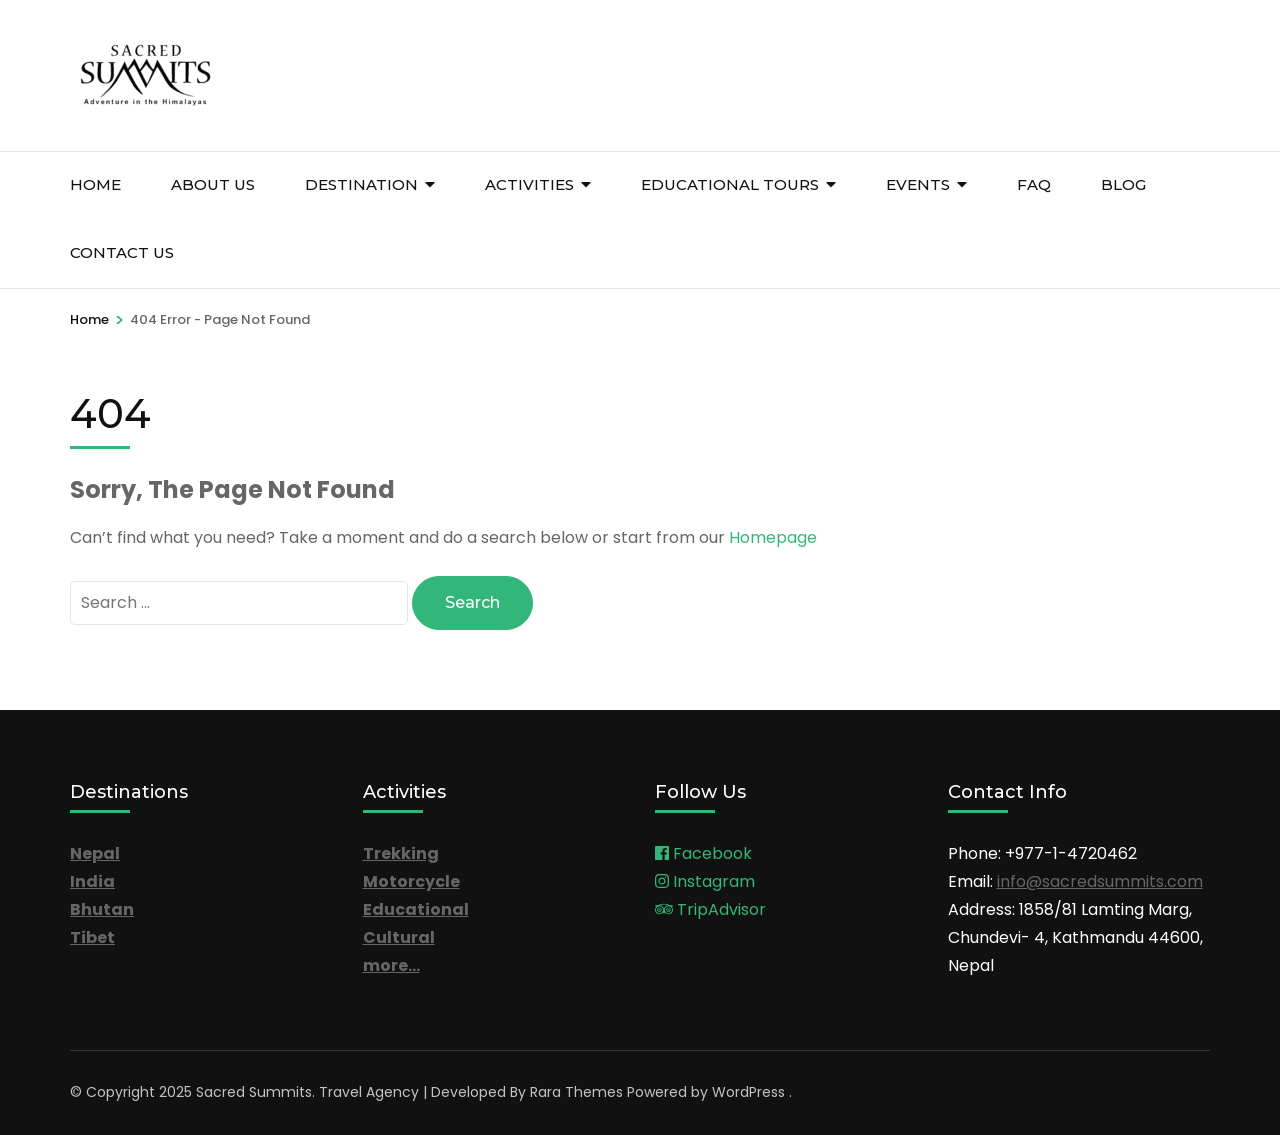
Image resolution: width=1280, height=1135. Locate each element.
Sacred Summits (254, 1092)
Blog (1123, 184)
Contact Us (122, 252)
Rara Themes (576, 1092)
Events (918, 184)
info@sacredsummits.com (1100, 881)
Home (95, 184)
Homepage (773, 537)
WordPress (748, 1092)
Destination (361, 184)
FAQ (1034, 184)
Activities (529, 184)
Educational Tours (730, 184)
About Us (213, 184)
